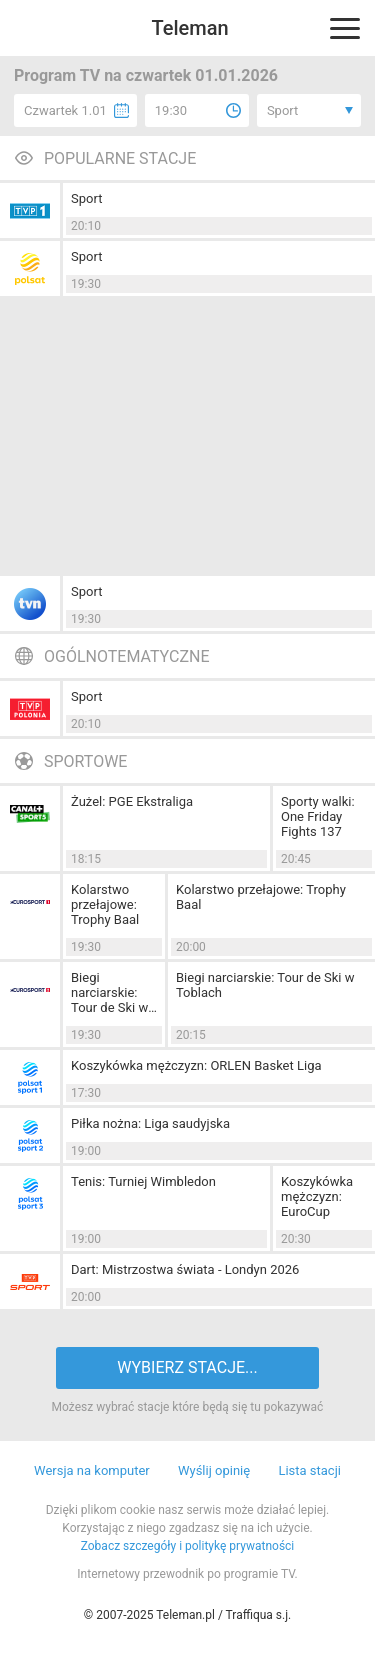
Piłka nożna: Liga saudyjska (150, 1123)
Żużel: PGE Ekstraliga (132, 801)
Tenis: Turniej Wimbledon (143, 1181)
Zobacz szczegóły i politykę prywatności (188, 1546)
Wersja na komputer (92, 1470)
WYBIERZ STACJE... (187, 1367)
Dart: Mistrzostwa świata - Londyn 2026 (185, 1269)
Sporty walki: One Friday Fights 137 (318, 816)
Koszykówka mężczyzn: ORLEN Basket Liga (196, 1065)
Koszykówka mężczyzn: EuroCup (317, 1196)
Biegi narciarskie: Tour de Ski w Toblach (109, 992)
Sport (86, 198)
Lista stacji (309, 1470)
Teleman (189, 28)
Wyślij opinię (214, 1470)
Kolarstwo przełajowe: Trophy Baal (105, 904)
